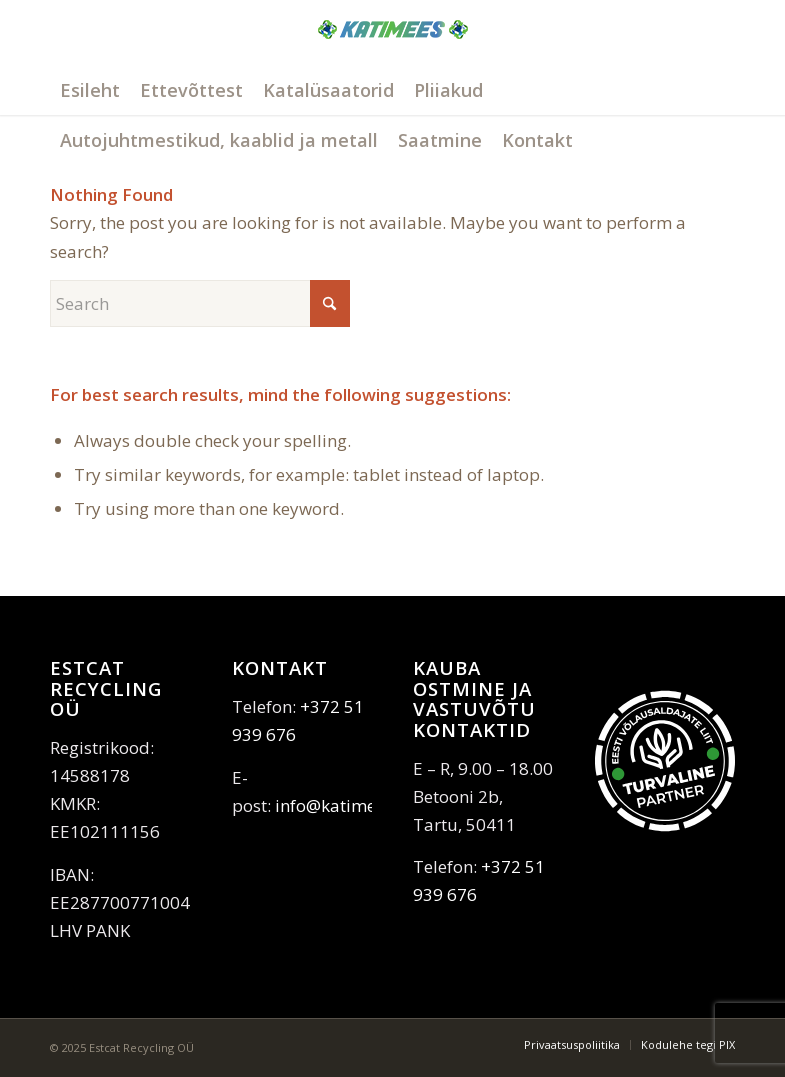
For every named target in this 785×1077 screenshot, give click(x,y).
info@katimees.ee (345, 805)
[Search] (200, 303)
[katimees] (393, 52)
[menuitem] (90, 90)
